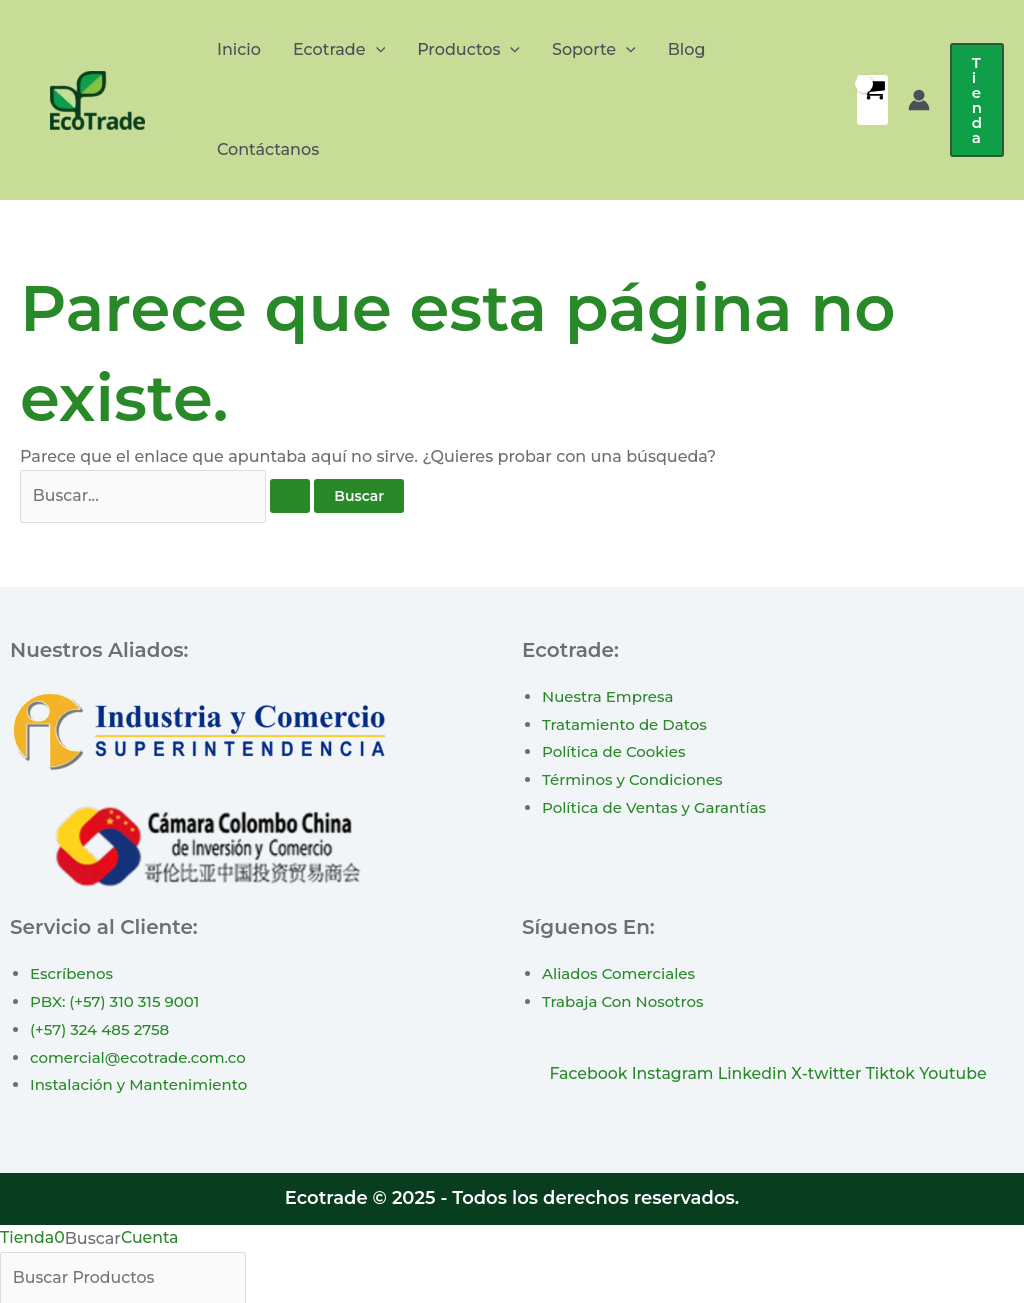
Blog (687, 49)
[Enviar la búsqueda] (290, 497)
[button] (977, 100)
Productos (468, 50)
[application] (376, 50)
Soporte (594, 50)
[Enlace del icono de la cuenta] (919, 100)
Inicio (239, 49)
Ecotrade (339, 50)
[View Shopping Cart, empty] (872, 100)
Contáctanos (268, 149)
